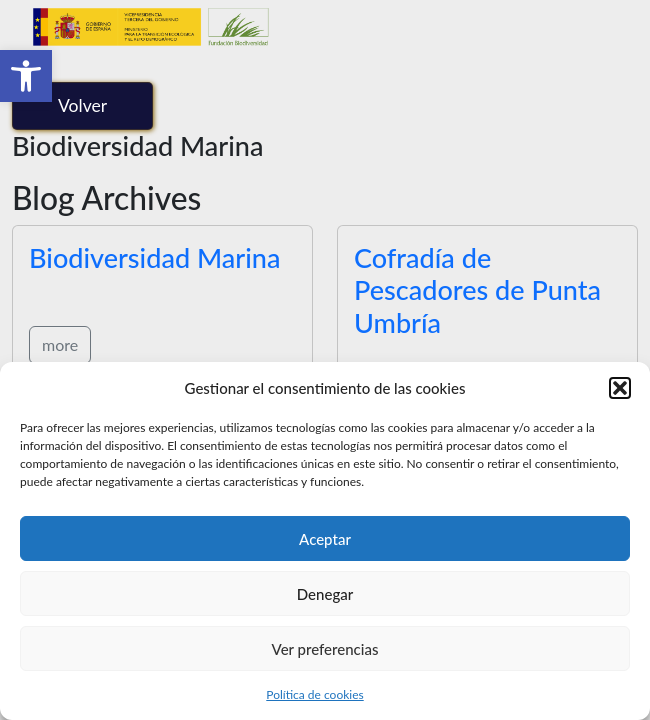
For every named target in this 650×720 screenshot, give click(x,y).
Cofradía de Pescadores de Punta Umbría (477, 290)
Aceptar (325, 539)
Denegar (325, 594)
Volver (82, 105)
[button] (26, 76)
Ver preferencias (325, 649)
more (60, 344)
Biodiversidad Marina (154, 257)
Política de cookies (314, 694)
